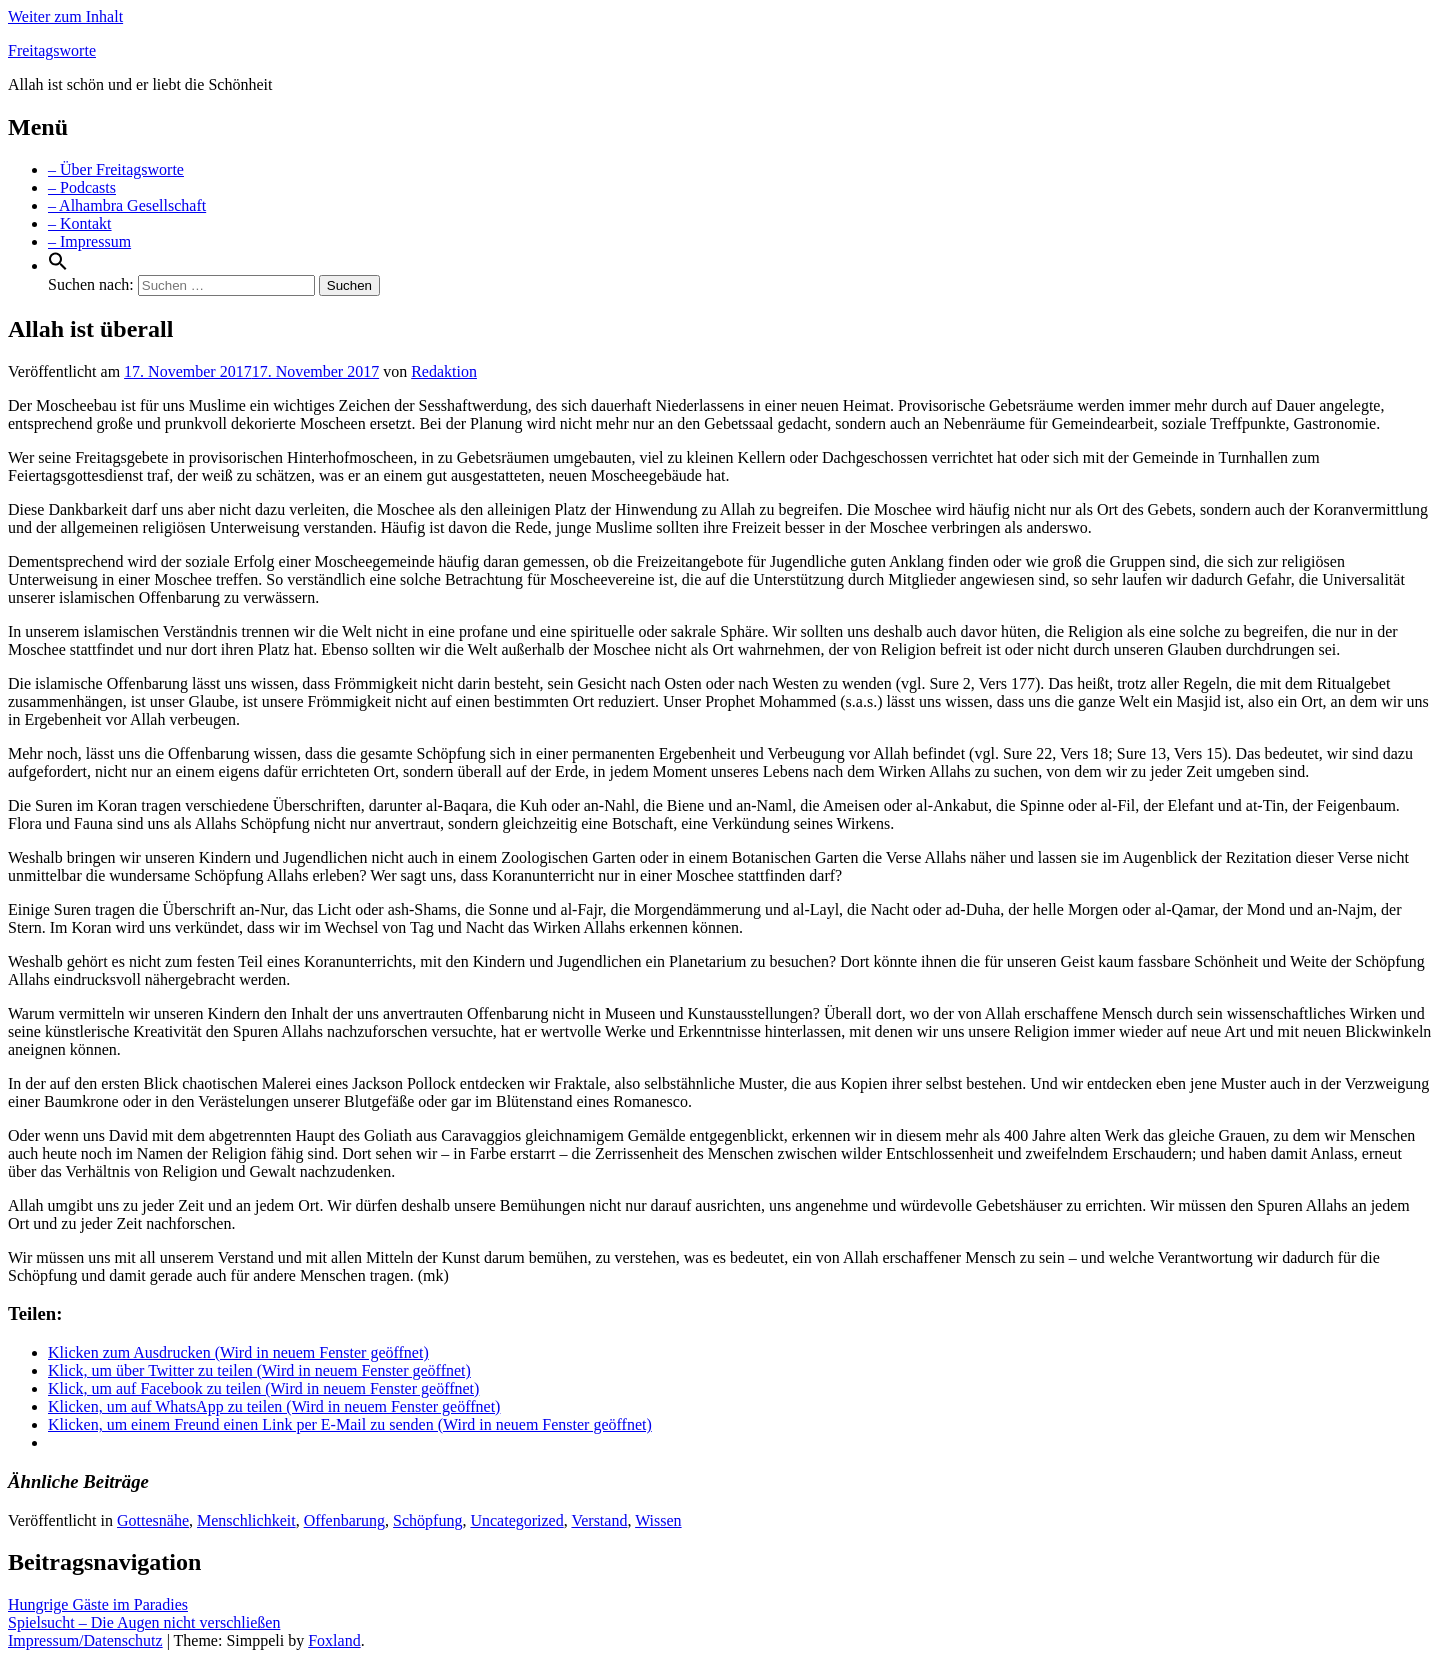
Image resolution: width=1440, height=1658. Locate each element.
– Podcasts (82, 187)
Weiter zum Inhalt (65, 16)
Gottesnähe (153, 1520)
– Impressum (89, 241)
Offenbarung (344, 1520)
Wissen (658, 1520)
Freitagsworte (52, 50)
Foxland (334, 1640)
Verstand (599, 1520)
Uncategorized (516, 1520)
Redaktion (444, 371)
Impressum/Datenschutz (85, 1640)
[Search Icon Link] (58, 265)
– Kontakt (80, 223)
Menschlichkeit (246, 1520)
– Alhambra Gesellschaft (127, 205)
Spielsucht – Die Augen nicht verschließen (144, 1622)
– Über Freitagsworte (116, 169)
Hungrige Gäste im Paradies (98, 1604)
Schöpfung (427, 1520)
